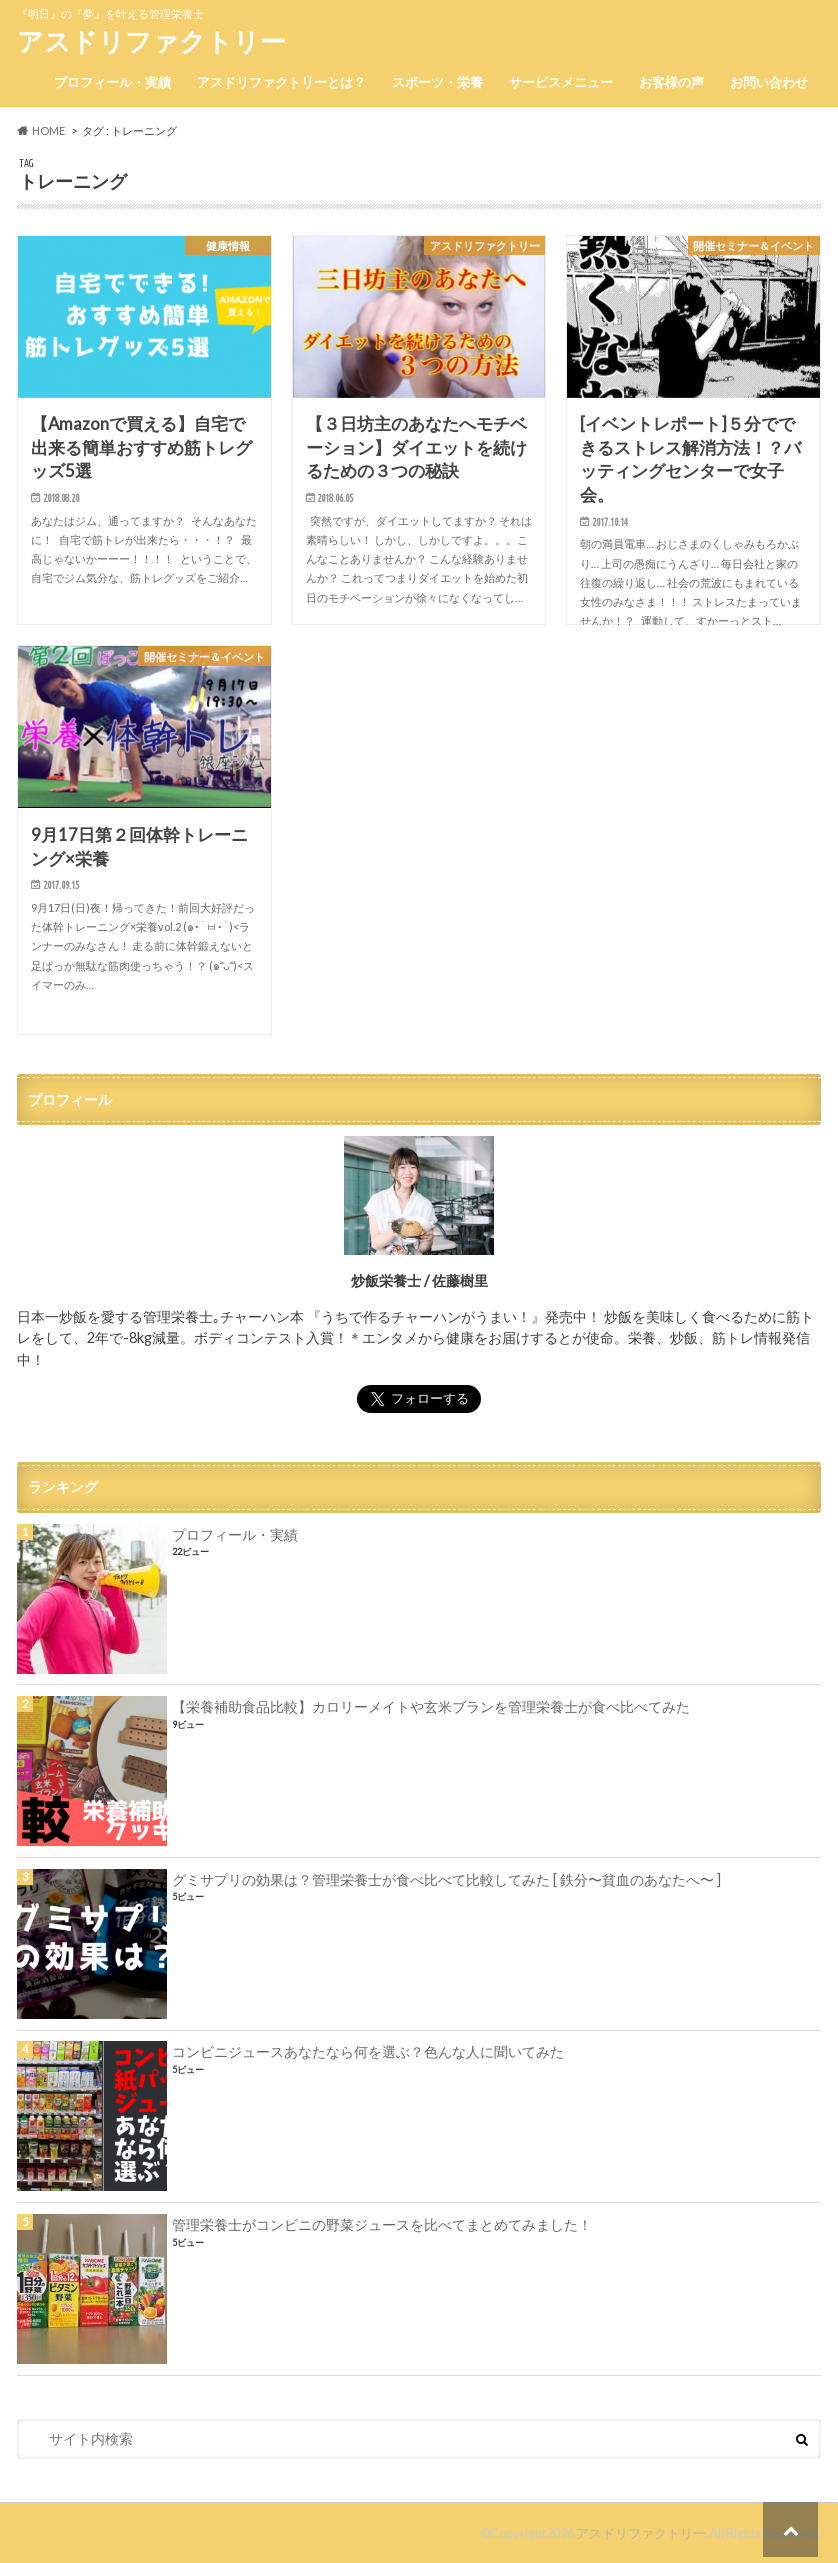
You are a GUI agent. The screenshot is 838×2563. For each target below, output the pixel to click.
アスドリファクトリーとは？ (281, 82)
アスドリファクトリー (151, 41)
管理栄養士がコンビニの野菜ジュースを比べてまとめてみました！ (382, 2224)
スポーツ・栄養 (437, 82)
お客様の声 (671, 82)
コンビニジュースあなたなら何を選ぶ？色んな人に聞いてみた (368, 2051)
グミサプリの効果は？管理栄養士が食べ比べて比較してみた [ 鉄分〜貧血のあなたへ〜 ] (446, 1879)
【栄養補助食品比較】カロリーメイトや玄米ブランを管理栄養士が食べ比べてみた (431, 1706)
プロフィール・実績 (112, 82)
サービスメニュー (561, 82)
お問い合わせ (769, 82)
